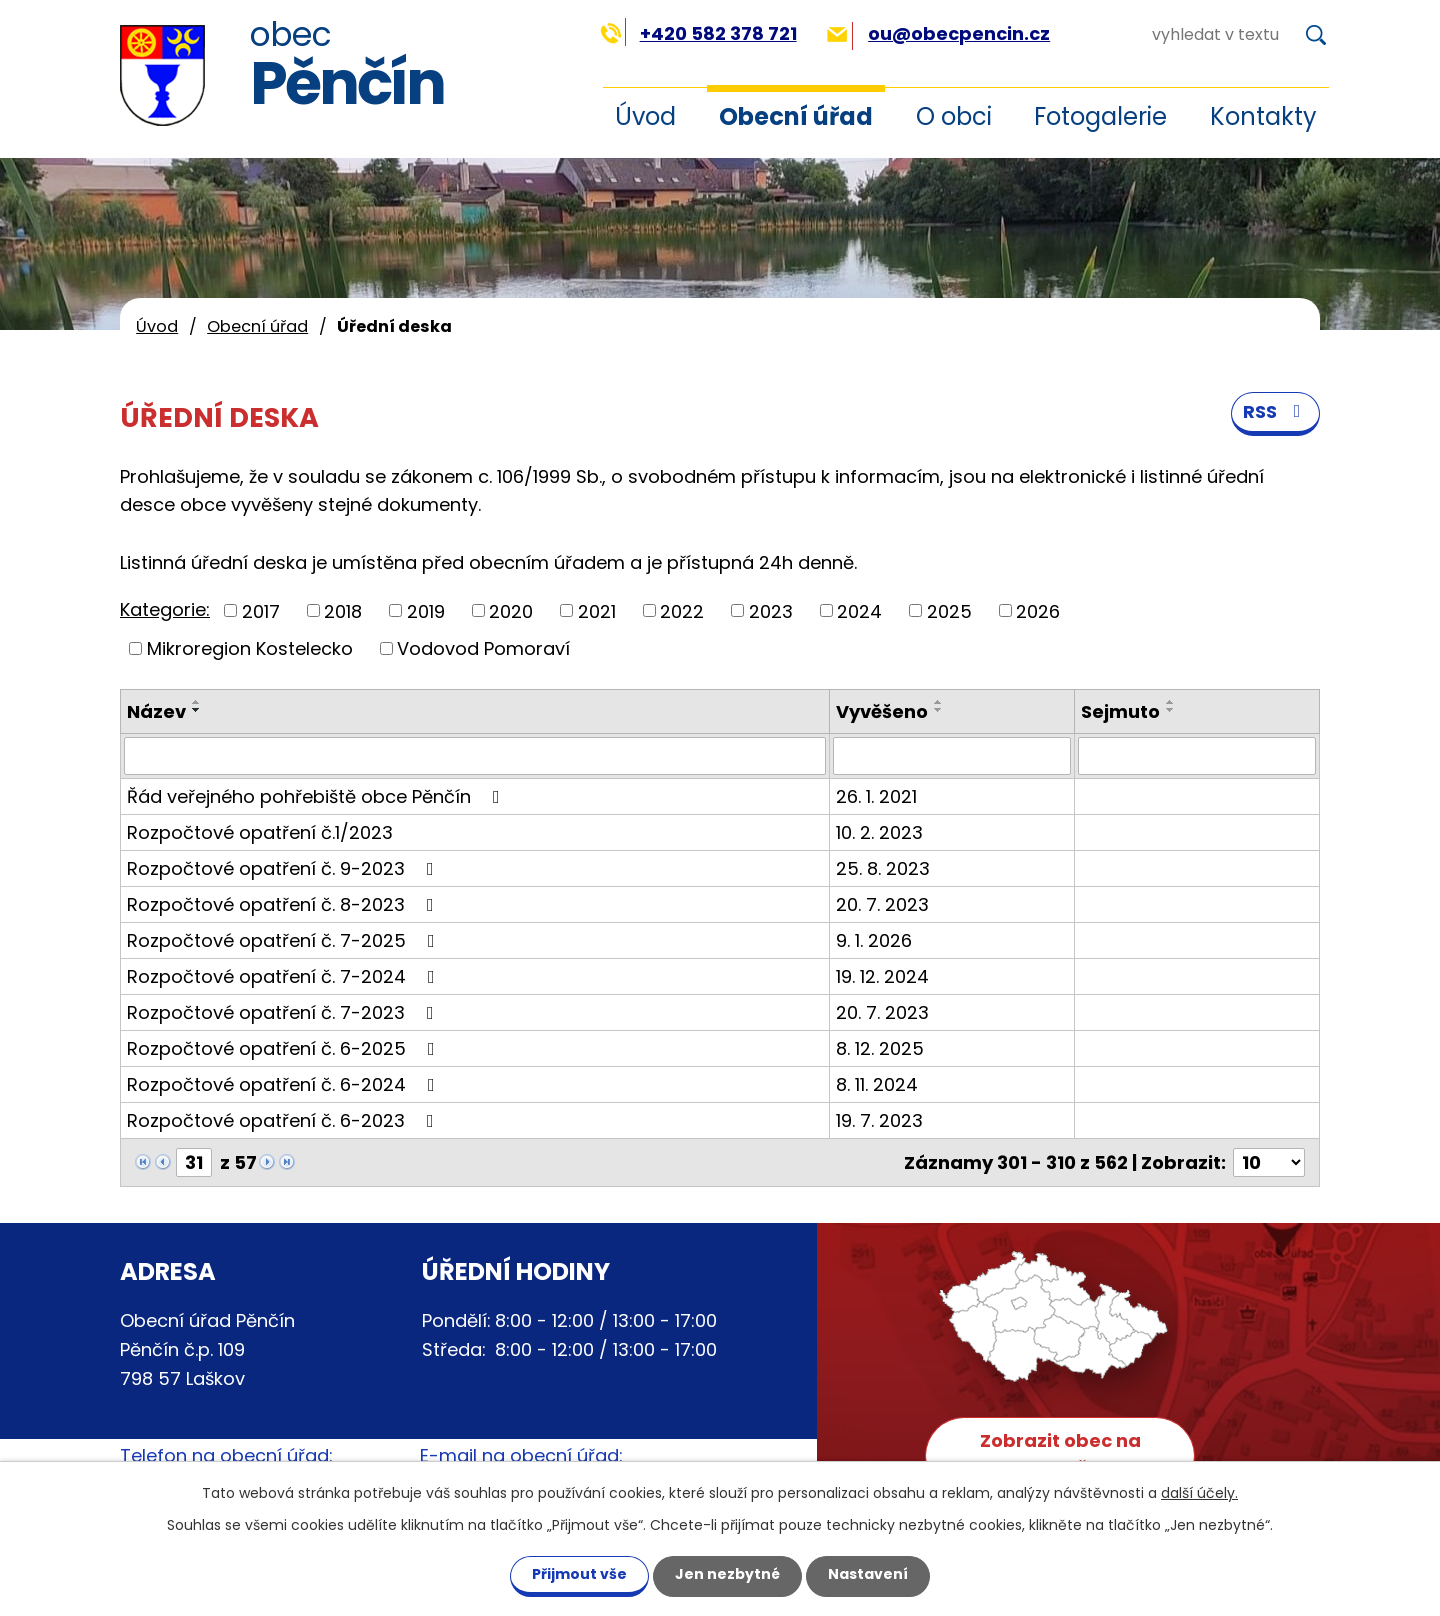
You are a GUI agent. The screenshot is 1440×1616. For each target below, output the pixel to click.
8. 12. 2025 (880, 1048)
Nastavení (868, 1574)
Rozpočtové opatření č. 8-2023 (284, 904)
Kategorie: (165, 609)
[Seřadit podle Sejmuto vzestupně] (1171, 702)
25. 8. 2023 (883, 868)
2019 (426, 610)
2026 (1038, 610)
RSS (1276, 411)
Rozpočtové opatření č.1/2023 (260, 832)
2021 (597, 610)
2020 (511, 610)
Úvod (645, 116)
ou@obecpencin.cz (938, 33)
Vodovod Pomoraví (483, 648)
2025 (949, 610)
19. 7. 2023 (879, 1120)
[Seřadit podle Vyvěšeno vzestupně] (939, 702)
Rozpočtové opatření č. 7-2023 (284, 1012)
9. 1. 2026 (874, 940)
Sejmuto (1120, 711)
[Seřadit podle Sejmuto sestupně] (1171, 710)
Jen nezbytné (727, 1574)
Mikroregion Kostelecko (250, 648)
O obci (954, 116)
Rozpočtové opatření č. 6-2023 (284, 1120)
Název (156, 711)
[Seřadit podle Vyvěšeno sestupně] (939, 710)
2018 (343, 610)
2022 (682, 610)
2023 (771, 610)
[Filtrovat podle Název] (475, 756)
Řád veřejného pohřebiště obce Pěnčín (317, 796)
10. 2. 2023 (879, 832)
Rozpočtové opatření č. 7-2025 (285, 940)
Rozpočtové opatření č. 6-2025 (285, 1048)
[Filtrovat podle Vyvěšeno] (952, 756)
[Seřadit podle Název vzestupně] (197, 702)
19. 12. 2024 (882, 976)
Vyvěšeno (882, 711)
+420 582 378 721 (698, 33)
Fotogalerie (1100, 116)
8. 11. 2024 (877, 1084)
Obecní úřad (796, 116)
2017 (261, 610)
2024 (859, 610)
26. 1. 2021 (876, 796)
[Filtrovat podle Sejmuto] (1197, 756)
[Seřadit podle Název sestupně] (197, 710)
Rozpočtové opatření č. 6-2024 (285, 1084)
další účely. (1199, 1493)
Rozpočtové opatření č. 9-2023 (284, 868)
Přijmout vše (579, 1574)
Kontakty (1263, 116)
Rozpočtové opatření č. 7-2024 (285, 976)
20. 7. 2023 (882, 904)
